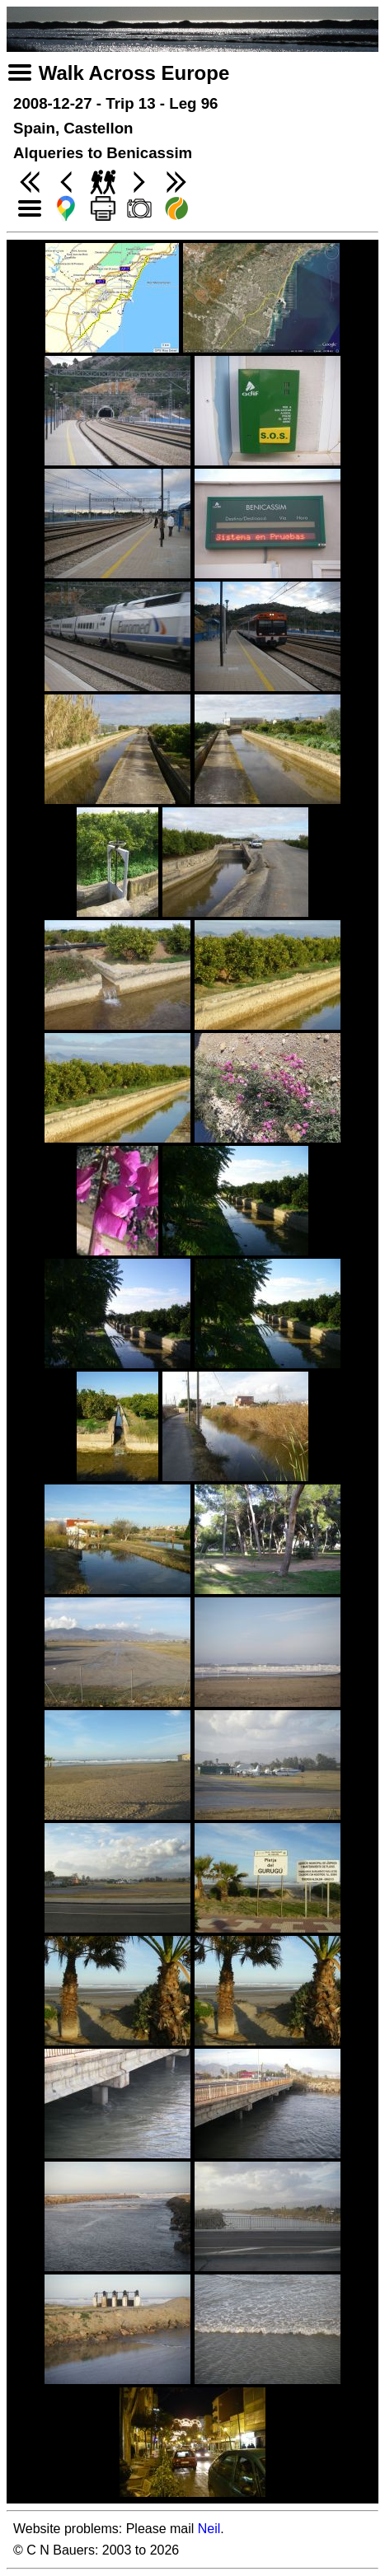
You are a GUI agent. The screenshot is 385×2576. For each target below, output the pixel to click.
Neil (209, 2529)
